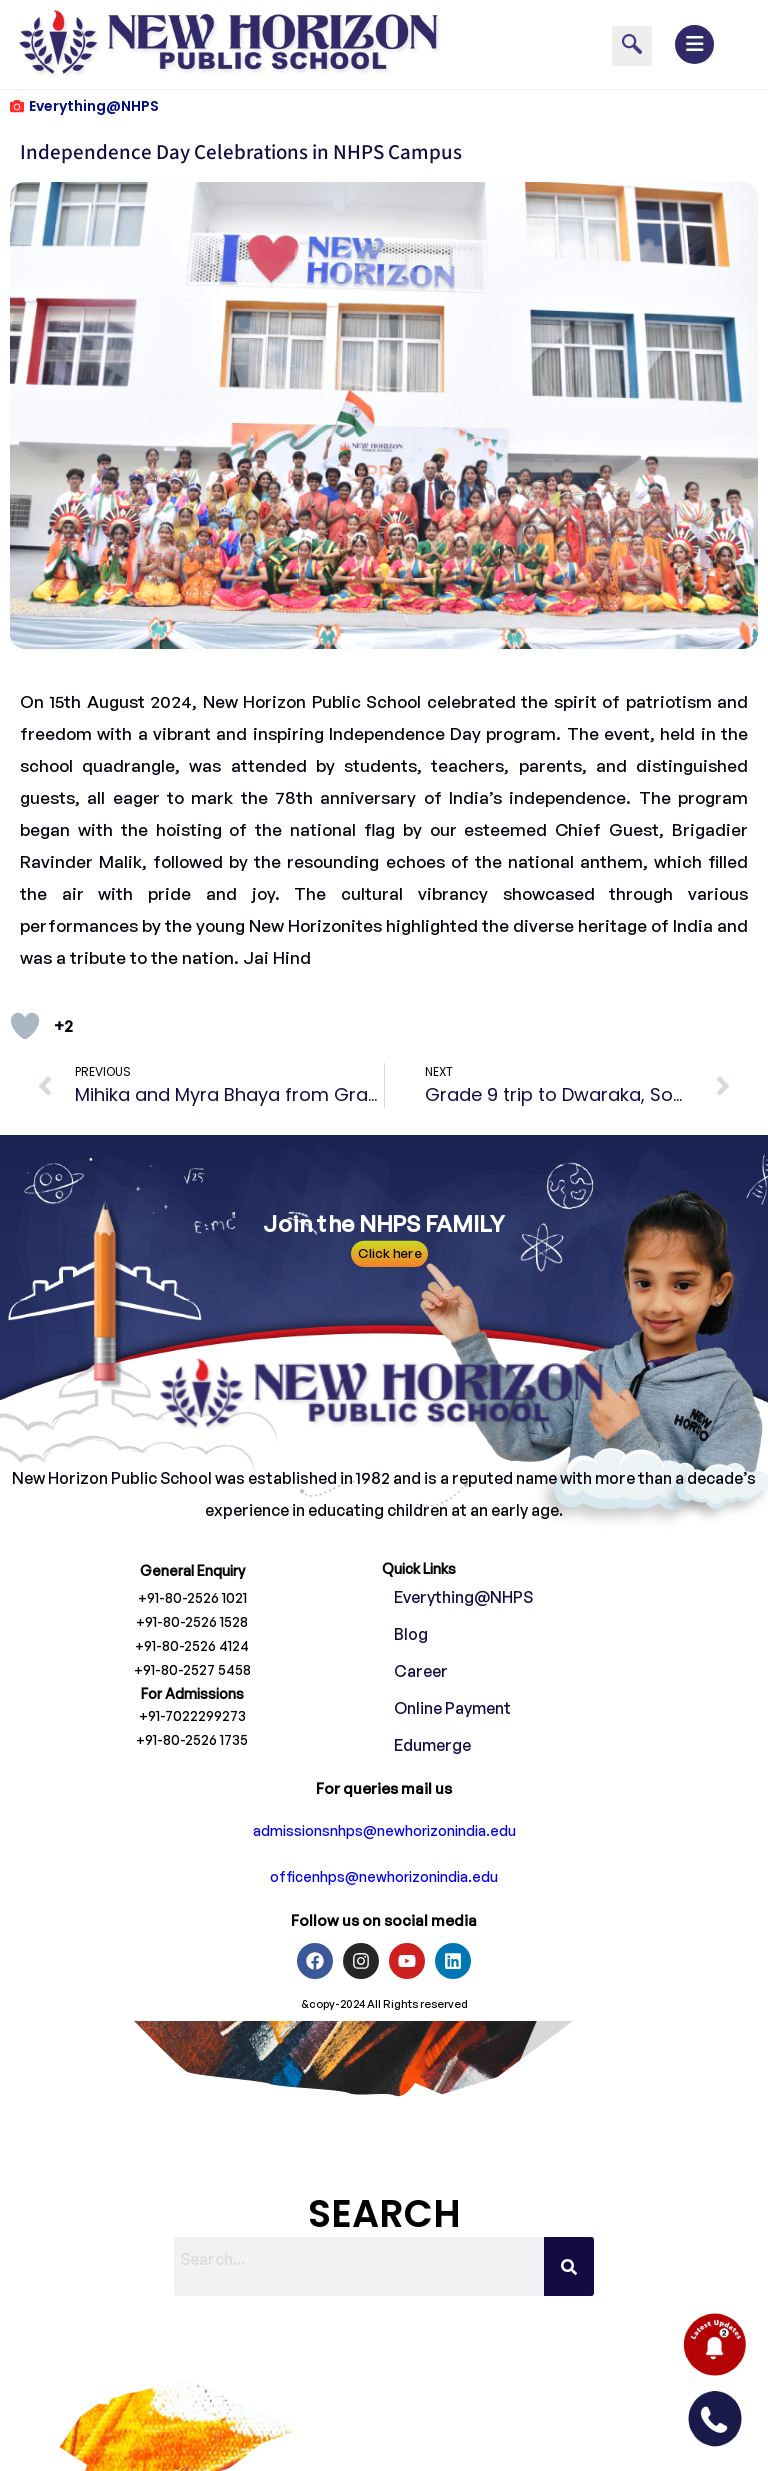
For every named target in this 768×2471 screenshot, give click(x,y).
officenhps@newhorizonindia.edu (384, 1876)
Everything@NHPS (94, 106)
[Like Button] (25, 1026)
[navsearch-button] (632, 46)
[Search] (569, 2266)
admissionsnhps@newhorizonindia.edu (384, 1830)
